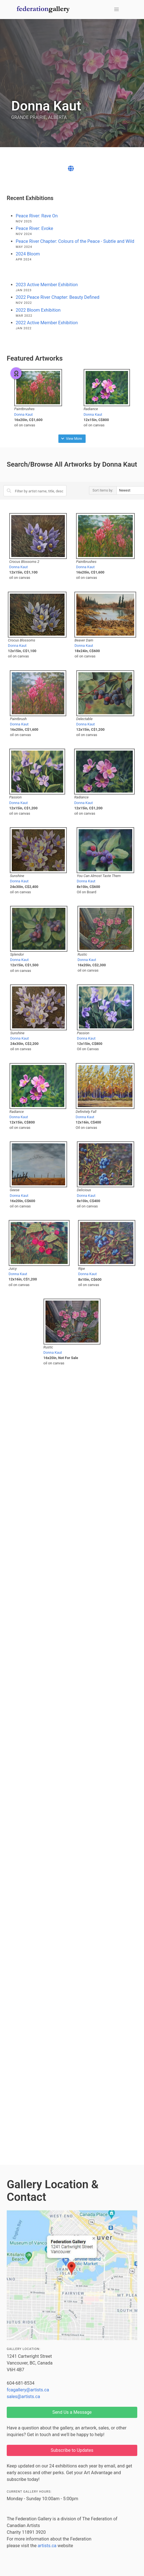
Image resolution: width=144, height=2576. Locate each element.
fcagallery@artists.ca (28, 2389)
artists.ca (47, 2545)
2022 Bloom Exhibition (38, 310)
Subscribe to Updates (72, 2450)
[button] (116, 9)
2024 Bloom (28, 254)
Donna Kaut (23, 414)
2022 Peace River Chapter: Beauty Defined (57, 297)
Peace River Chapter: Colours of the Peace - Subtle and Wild (75, 241)
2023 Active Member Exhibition (47, 284)
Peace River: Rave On (37, 215)
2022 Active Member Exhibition (47, 322)
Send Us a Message (72, 2412)
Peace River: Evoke (34, 228)
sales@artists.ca (23, 2396)
